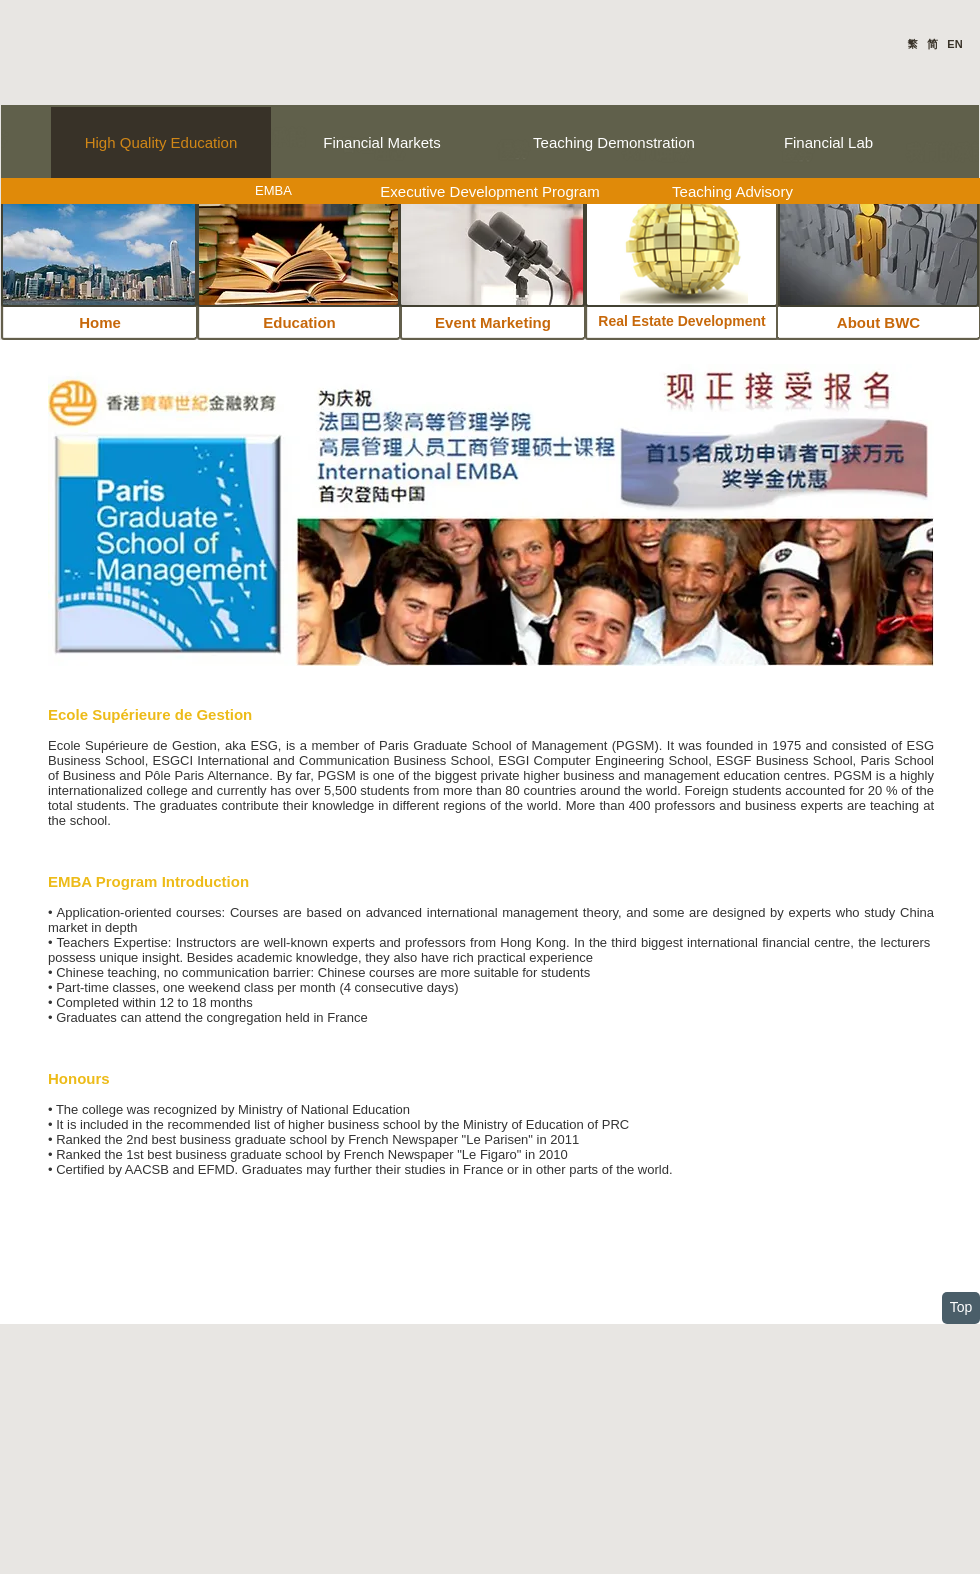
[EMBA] (273, 191)
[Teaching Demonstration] (614, 142)
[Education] (299, 322)
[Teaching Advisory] (732, 191)
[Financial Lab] (828, 142)
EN (954, 44)
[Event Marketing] (493, 322)
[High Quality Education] (161, 142)
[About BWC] (878, 322)
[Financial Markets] (382, 142)
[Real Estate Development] (682, 322)
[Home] (100, 322)
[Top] (961, 1308)
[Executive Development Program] (490, 191)
